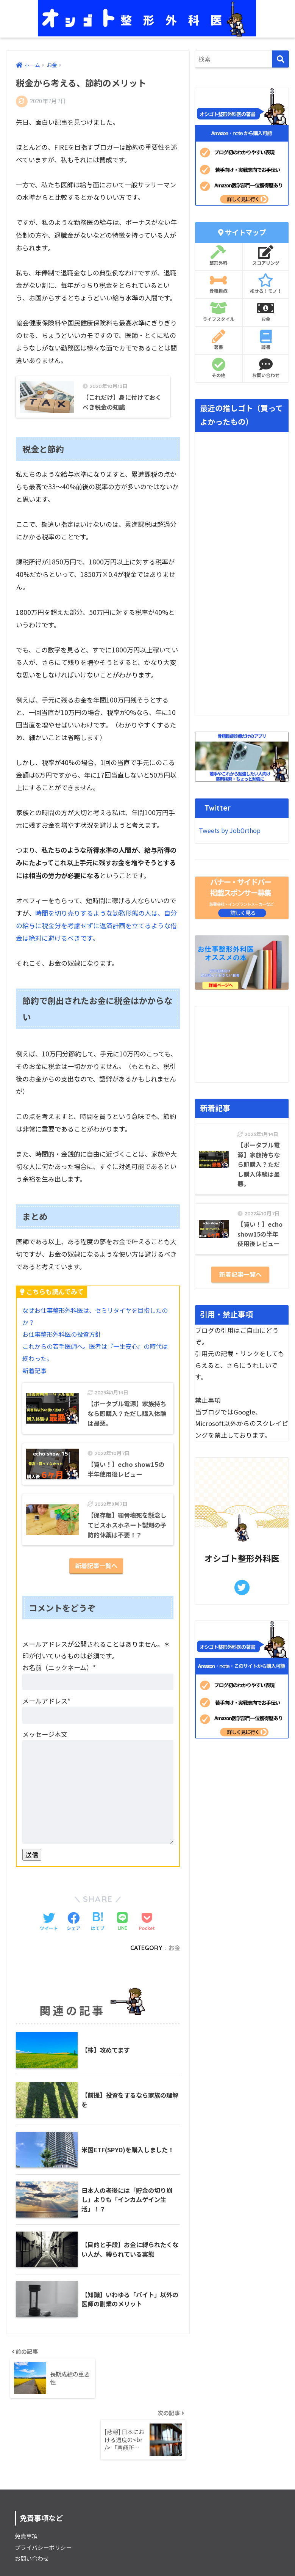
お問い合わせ (265, 368)
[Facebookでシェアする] (73, 1929)
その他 (218, 368)
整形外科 (218, 255)
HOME (147, 2545)
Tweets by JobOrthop (232, 830)
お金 (174, 1955)
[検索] (280, 59)
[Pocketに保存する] (147, 1929)
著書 (218, 340)
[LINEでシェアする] (122, 1929)
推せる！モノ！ (265, 283)
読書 (265, 340)
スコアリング (265, 255)
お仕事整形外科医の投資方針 (64, 1335)
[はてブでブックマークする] (98, 1929)
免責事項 (27, 2485)
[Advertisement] (242, 1045)
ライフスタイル (218, 312)
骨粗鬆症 (218, 283)
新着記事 (35, 1371)
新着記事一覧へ (96, 1573)
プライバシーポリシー (45, 2496)
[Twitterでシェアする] (49, 1929)
